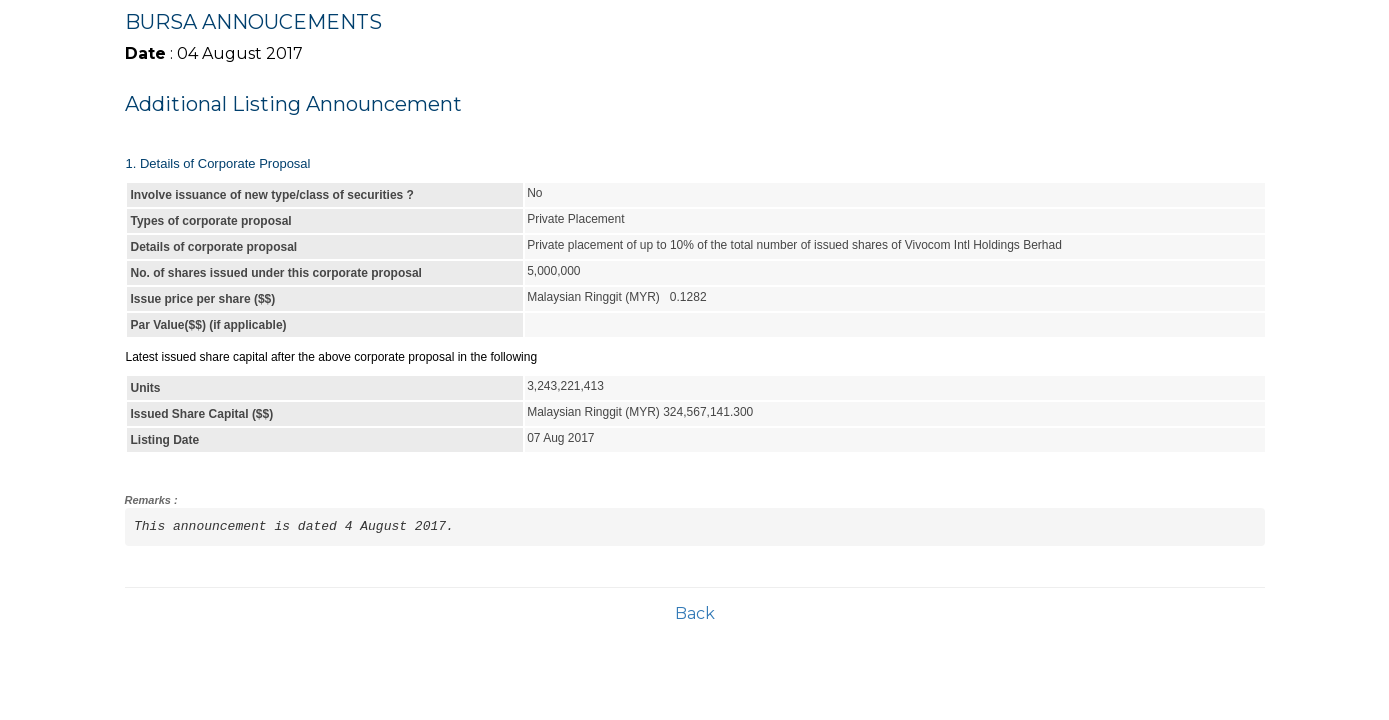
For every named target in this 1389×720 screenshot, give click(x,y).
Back (695, 613)
